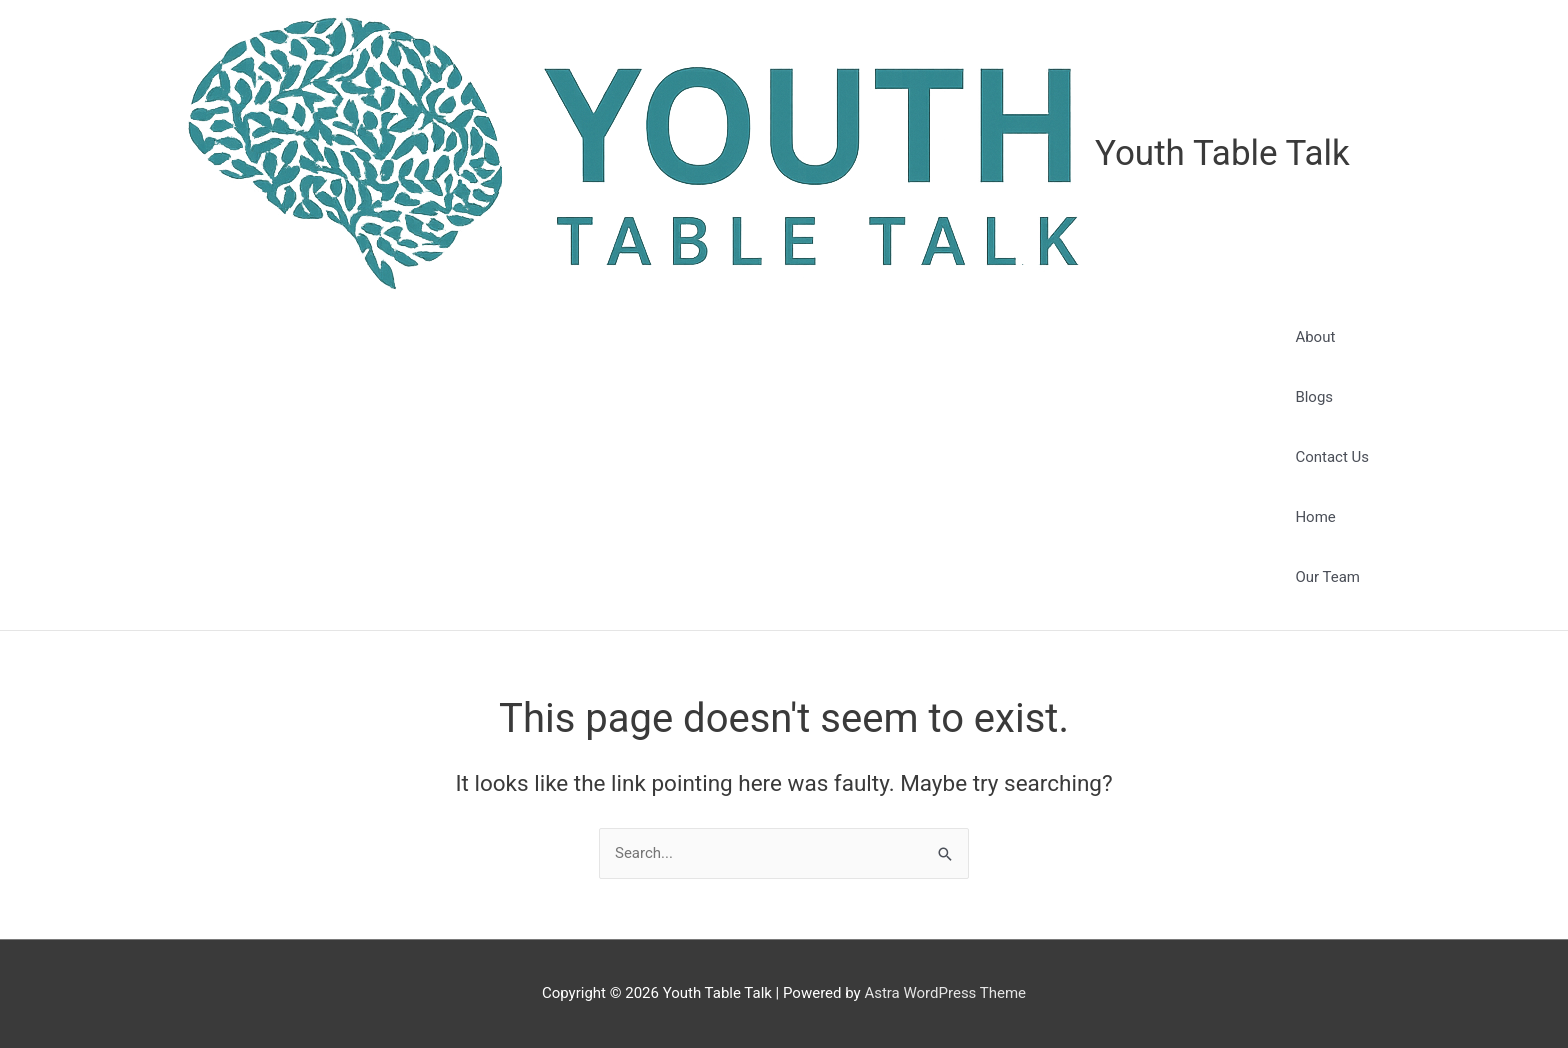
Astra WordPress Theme (945, 993)
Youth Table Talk (1222, 153)
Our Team (1327, 577)
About (1315, 337)
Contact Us (1332, 457)
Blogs (1314, 397)
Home (1315, 517)
